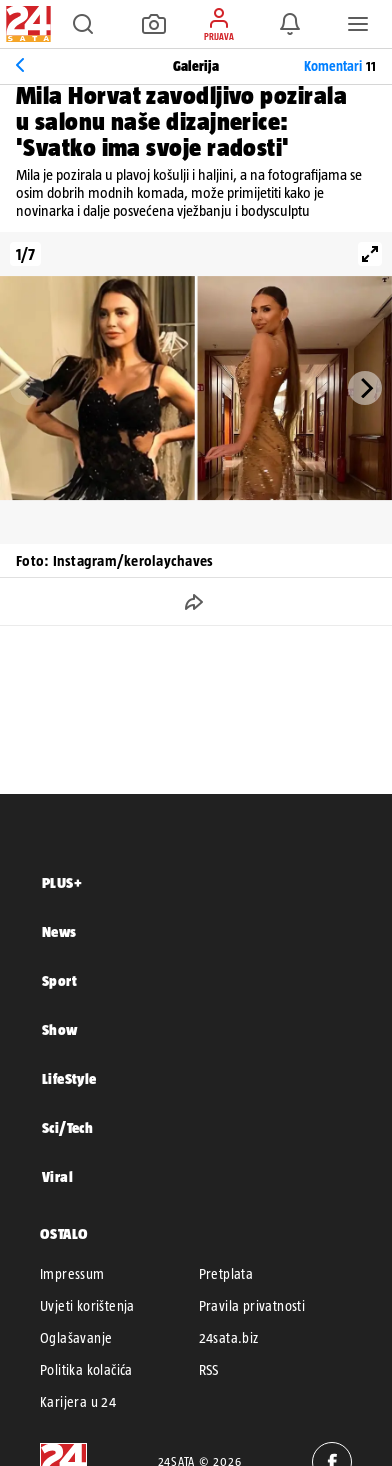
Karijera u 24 (78, 1402)
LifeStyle (69, 1078)
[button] (83, 24)
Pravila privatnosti (252, 1306)
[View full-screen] (370, 254)
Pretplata (226, 1274)
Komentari (340, 66)
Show (60, 1029)
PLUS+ (62, 882)
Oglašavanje (76, 1338)
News (59, 931)
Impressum (72, 1274)
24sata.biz (229, 1338)
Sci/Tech (67, 1127)
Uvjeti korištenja (87, 1306)
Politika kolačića (86, 1370)
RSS (209, 1370)
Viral (57, 1176)
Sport (59, 980)
